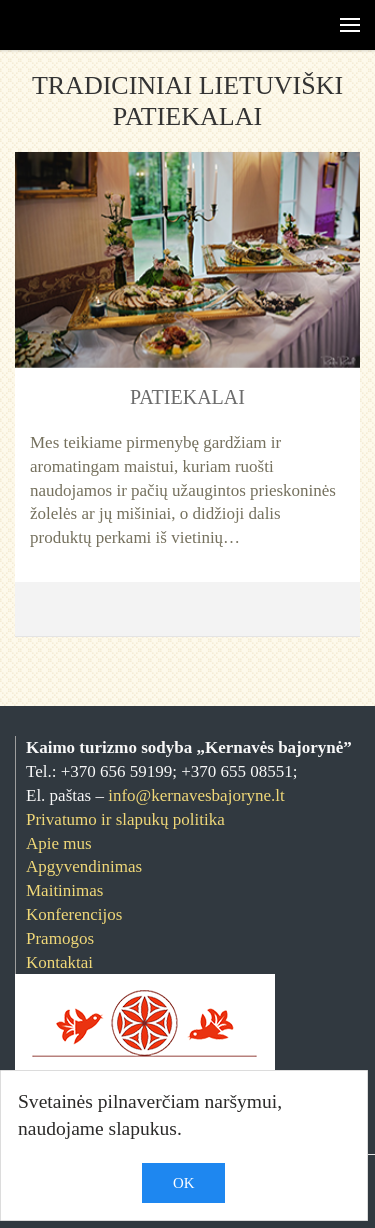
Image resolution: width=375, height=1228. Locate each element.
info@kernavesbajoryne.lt (196, 795)
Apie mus (59, 843)
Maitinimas (64, 890)
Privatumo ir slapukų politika (125, 819)
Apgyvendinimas (84, 866)
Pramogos (60, 938)
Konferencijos (74, 914)
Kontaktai (59, 962)
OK (183, 1183)
